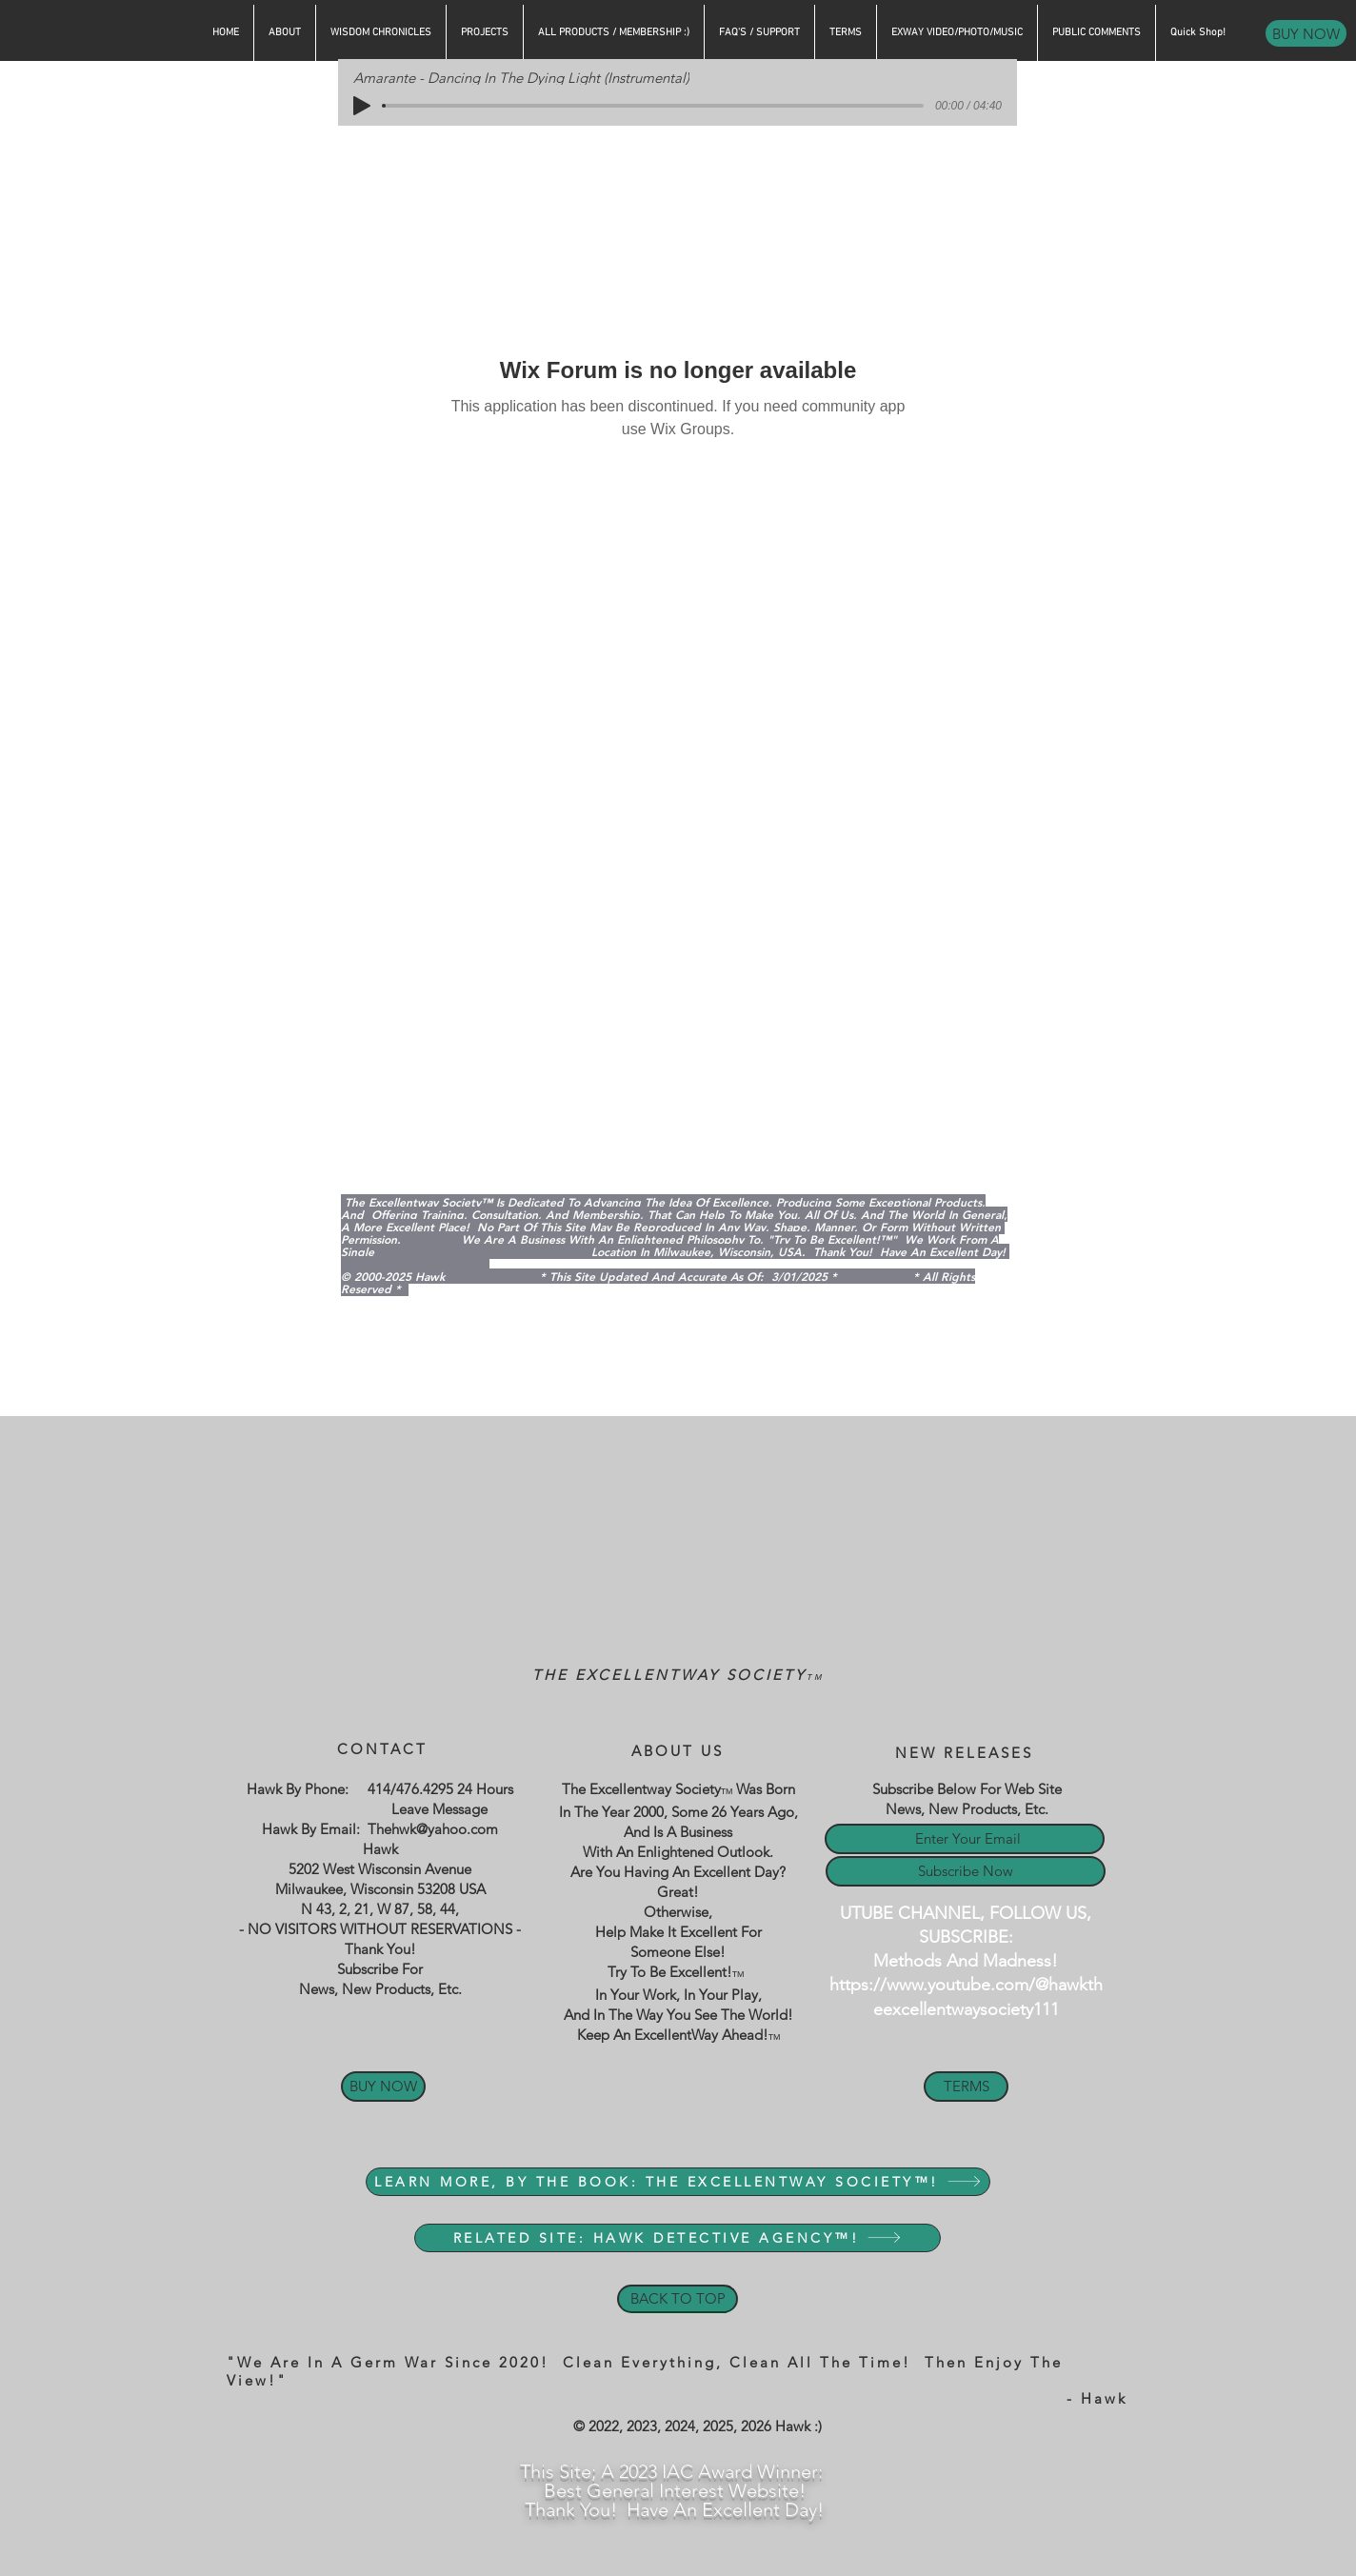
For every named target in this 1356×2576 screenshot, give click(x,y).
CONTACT (382, 1749)
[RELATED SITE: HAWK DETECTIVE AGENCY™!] (677, 2238)
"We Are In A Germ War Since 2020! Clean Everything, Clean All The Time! (576, 2362)
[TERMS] (966, 2086)
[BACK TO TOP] (677, 2299)
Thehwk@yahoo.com (433, 1829)
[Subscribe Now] (966, 1871)
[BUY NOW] (1306, 33)
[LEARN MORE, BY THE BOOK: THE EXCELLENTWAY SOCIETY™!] (678, 2181)
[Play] (361, 105)
